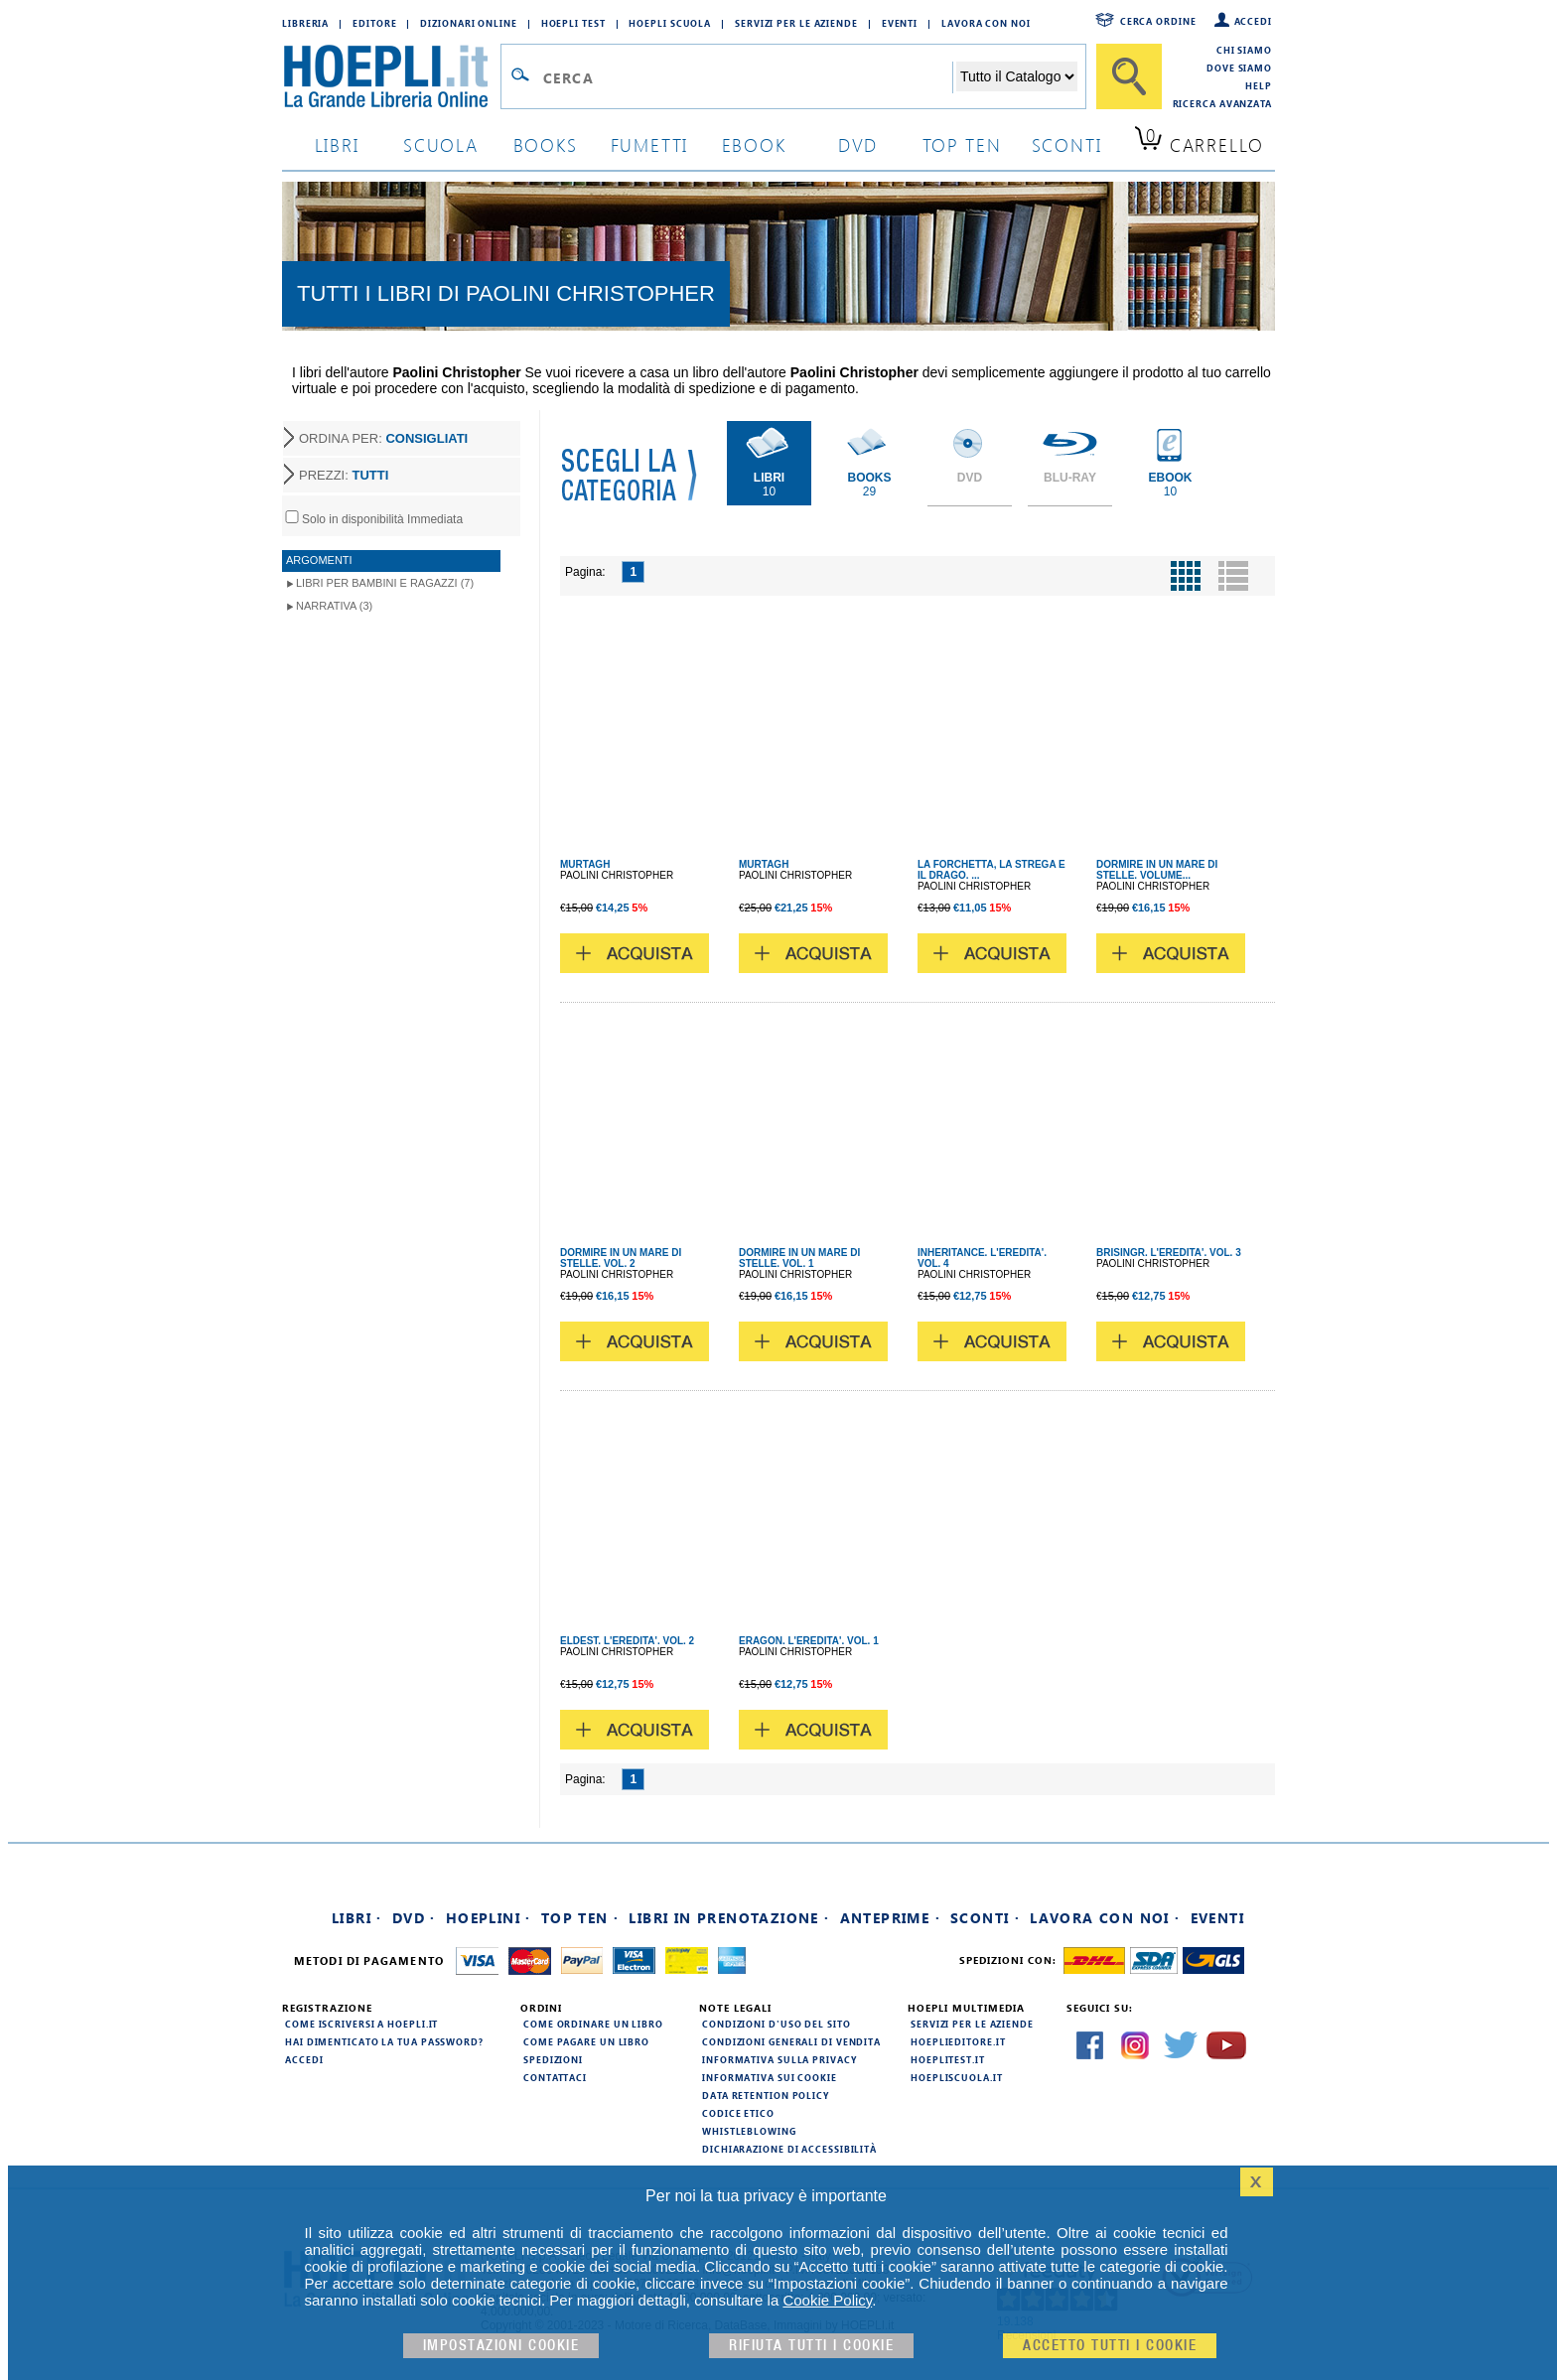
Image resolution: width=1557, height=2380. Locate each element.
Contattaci (555, 2077)
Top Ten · (580, 1917)
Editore (374, 23)
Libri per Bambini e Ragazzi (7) (385, 583)
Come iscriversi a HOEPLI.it (361, 2024)
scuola (441, 144)
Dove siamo (1239, 67)
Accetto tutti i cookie (1110, 2345)
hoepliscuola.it (957, 2077)
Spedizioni (553, 2059)
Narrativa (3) (334, 606)
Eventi (900, 23)
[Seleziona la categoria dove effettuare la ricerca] (1016, 76)
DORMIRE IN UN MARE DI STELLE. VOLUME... (1156, 870)
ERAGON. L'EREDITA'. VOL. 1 (809, 1640)
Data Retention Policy (765, 2095)
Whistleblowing (749, 2131)
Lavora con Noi (986, 23)
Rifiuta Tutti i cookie (811, 2345)
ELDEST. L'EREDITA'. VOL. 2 (627, 1640)
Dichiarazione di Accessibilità (789, 2149)
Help (1258, 85)
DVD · (414, 1917)
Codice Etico (738, 2113)
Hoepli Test (573, 23)
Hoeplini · (488, 1917)
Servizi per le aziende (796, 23)
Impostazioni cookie (501, 2345)
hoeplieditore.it (958, 2041)
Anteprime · (890, 1917)
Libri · (357, 1917)
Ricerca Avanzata (1222, 103)
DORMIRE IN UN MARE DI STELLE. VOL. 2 (620, 1258)
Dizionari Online (468, 23)
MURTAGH (585, 864)
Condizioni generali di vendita (791, 2041)
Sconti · (985, 1917)
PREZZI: (343, 475)
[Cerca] (1129, 76)
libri (337, 144)
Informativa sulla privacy (779, 2059)
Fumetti (650, 144)
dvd (858, 144)
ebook (754, 144)
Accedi (1253, 21)
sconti (1067, 144)
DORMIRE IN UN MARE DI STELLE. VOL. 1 (799, 1258)
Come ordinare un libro (593, 2024)
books (545, 144)
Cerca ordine (1158, 21)
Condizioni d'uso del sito (776, 2024)
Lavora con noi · (1105, 1917)
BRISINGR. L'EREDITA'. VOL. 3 (1168, 1252)
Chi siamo (1244, 50)
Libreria (305, 23)
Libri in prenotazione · (729, 1917)
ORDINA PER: (383, 438)
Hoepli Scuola (670, 23)
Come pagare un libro (586, 2041)
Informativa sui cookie (769, 2077)
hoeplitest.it (948, 2059)
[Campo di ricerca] (747, 77)
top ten (962, 144)
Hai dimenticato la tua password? (384, 2041)
